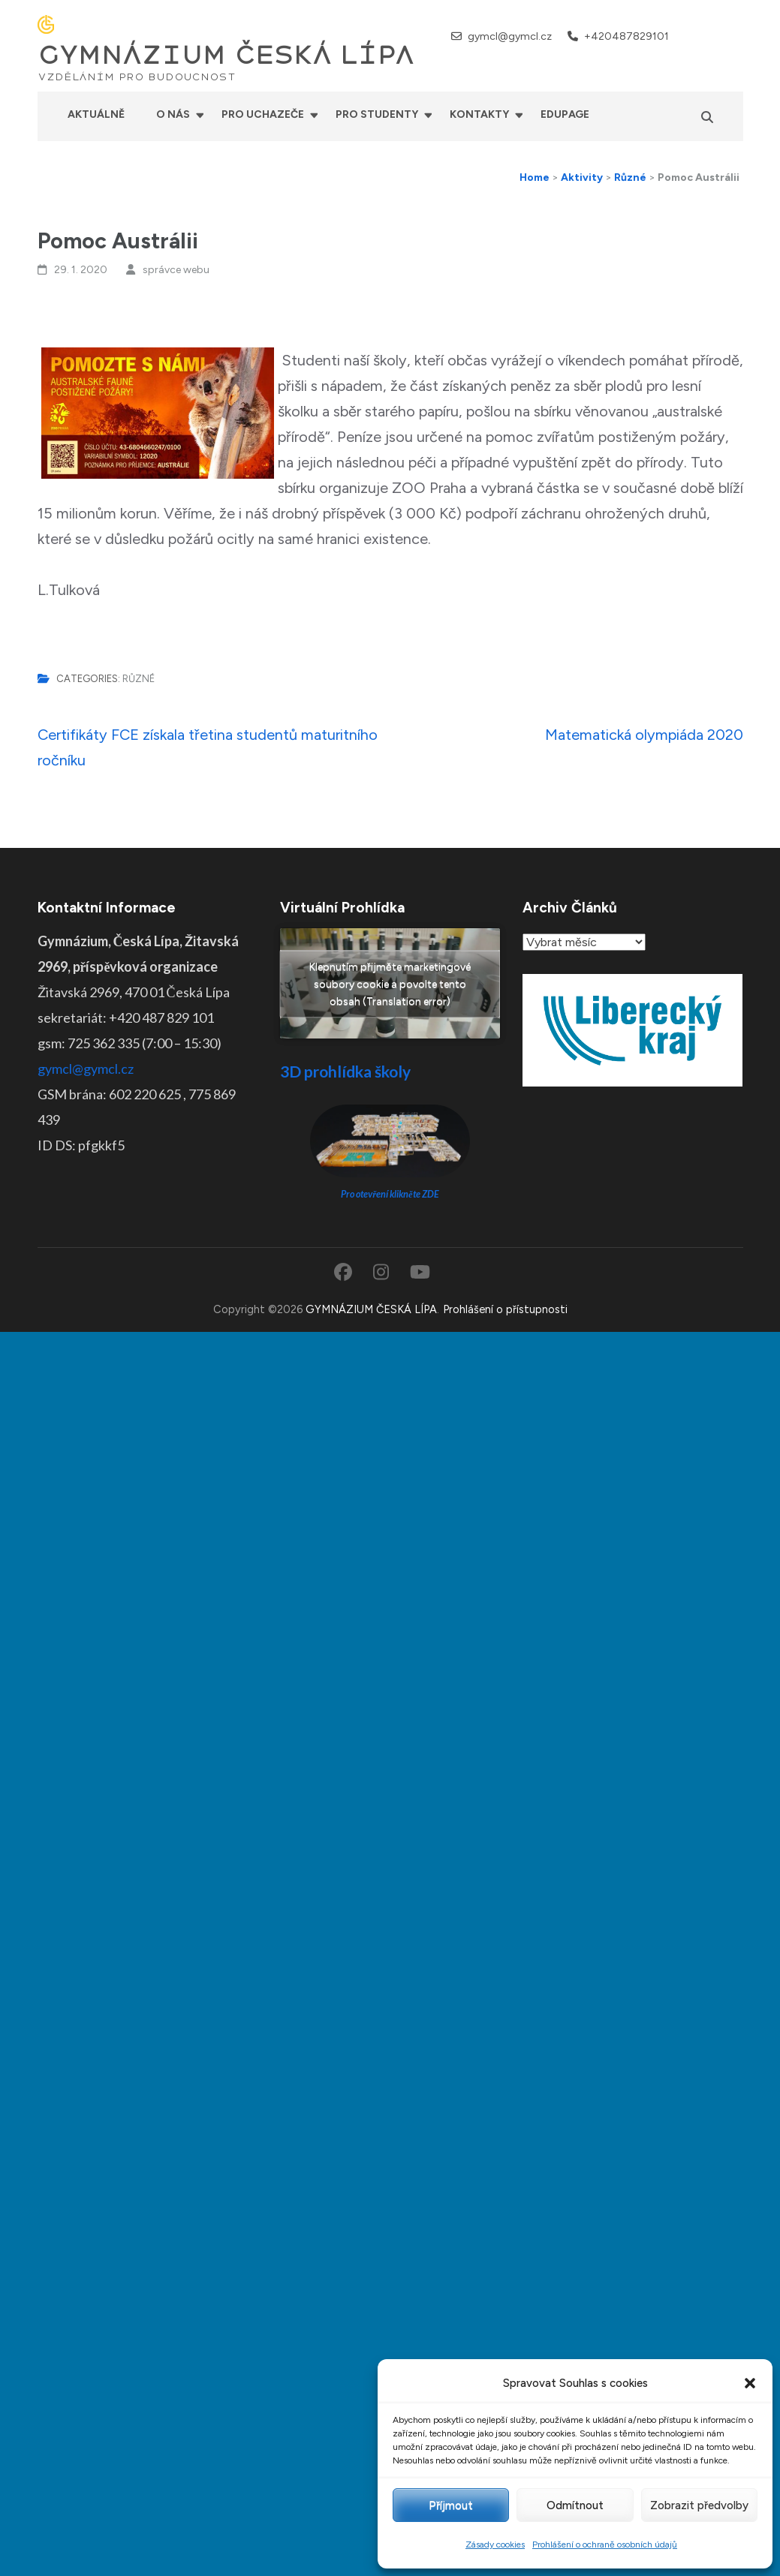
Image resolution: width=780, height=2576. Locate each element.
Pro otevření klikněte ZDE (390, 1194)
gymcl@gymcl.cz (510, 36)
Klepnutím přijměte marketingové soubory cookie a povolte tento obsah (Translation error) (390, 983)
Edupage (565, 114)
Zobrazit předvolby (699, 2505)
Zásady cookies (495, 2544)
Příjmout (451, 2505)
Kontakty (479, 114)
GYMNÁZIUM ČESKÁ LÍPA (226, 55)
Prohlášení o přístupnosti (505, 1309)
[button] (749, 2383)
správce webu (176, 269)
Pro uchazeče (262, 114)
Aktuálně (96, 114)
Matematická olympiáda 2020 (644, 735)
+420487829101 (626, 36)
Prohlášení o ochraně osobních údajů (604, 2544)
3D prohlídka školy (345, 1071)
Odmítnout (575, 2505)
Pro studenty (377, 114)
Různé (138, 678)
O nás (173, 114)
